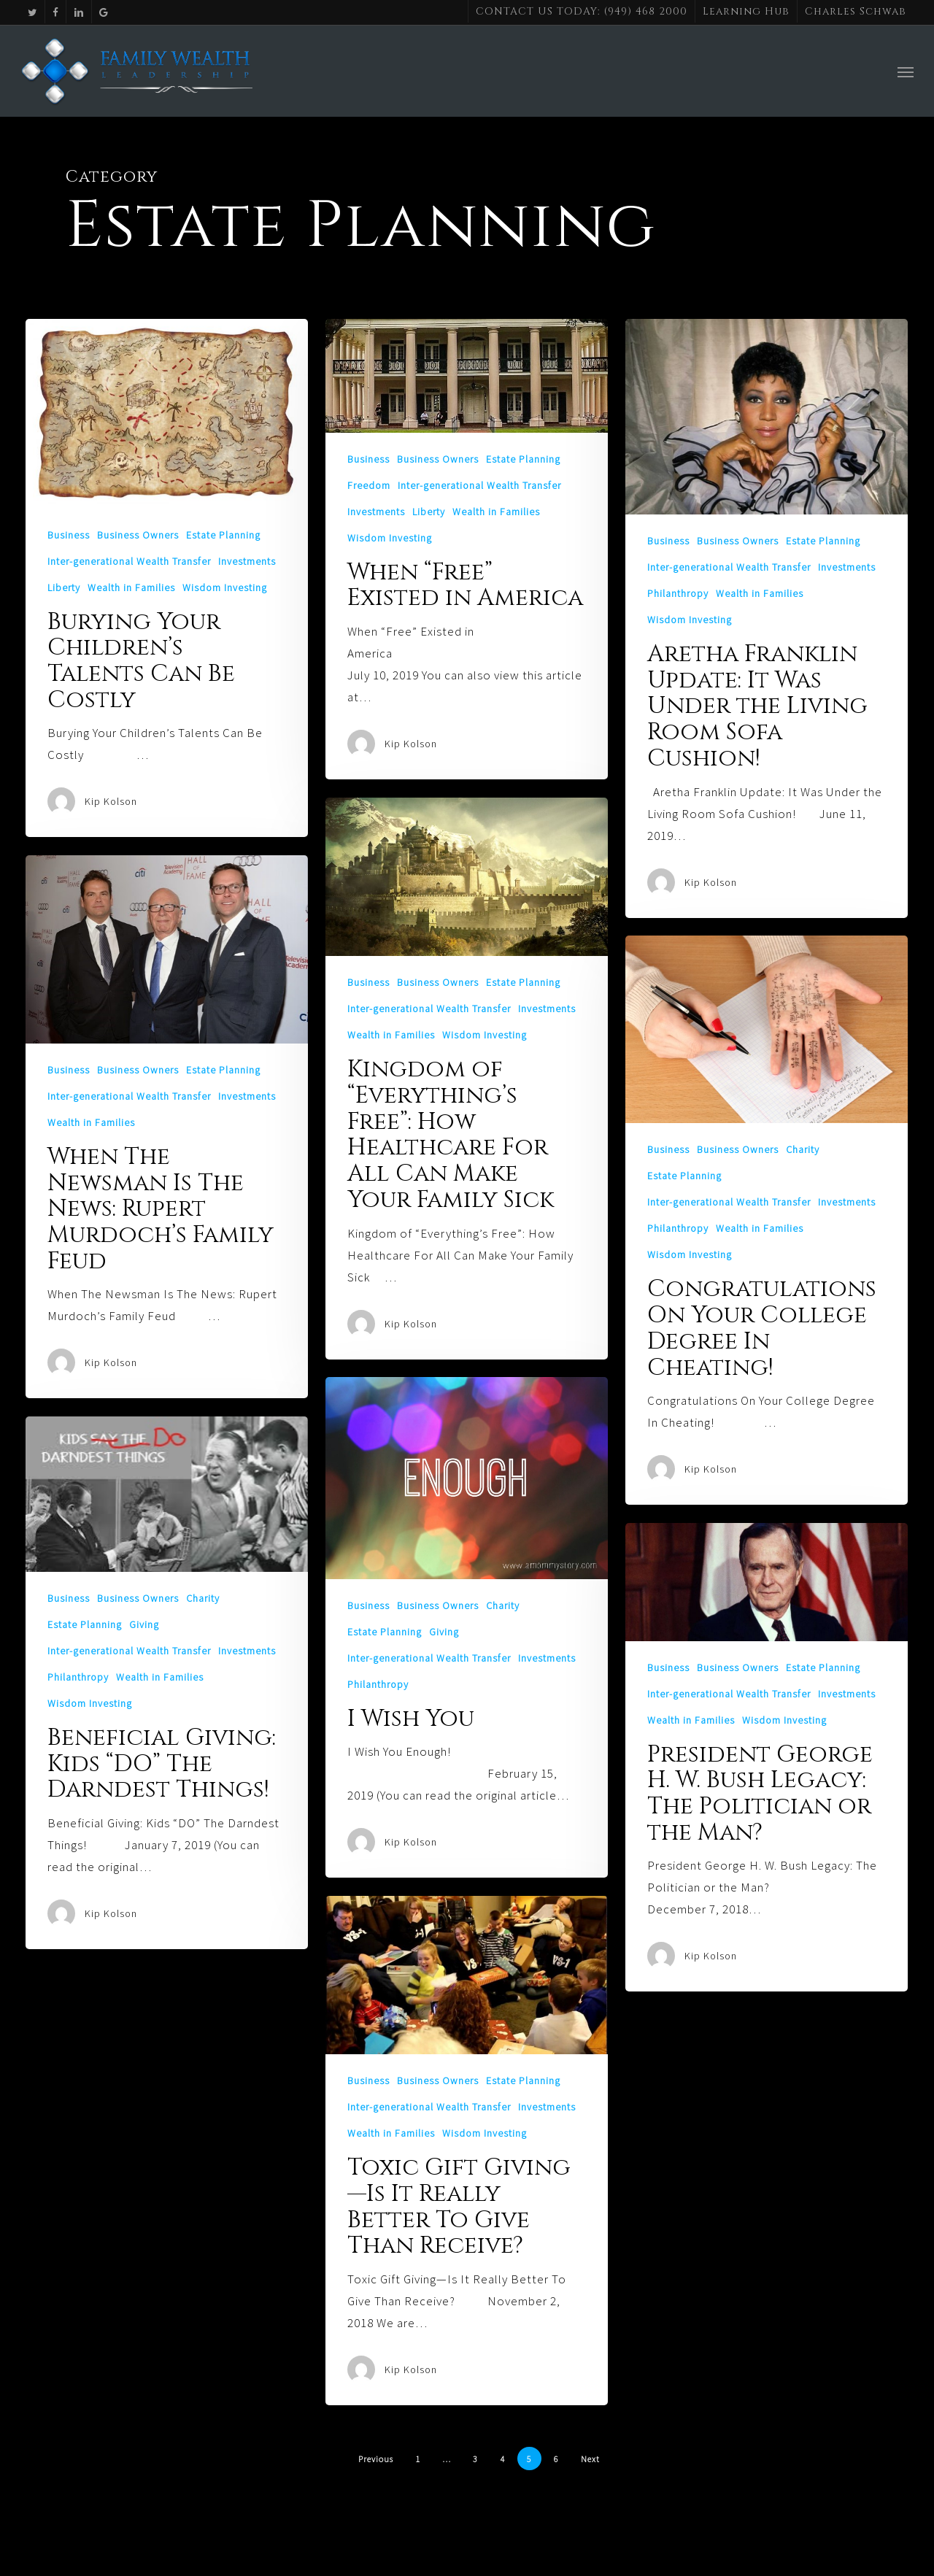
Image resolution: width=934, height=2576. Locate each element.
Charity (802, 1149)
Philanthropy (678, 593)
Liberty (63, 587)
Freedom (368, 485)
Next (590, 2458)
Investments (247, 561)
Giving (444, 1631)
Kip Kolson (111, 801)
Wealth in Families (131, 587)
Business (68, 534)
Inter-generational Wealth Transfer (129, 561)
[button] (906, 82)
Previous (375, 2458)
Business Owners (138, 534)
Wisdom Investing (224, 587)
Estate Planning (223, 534)
